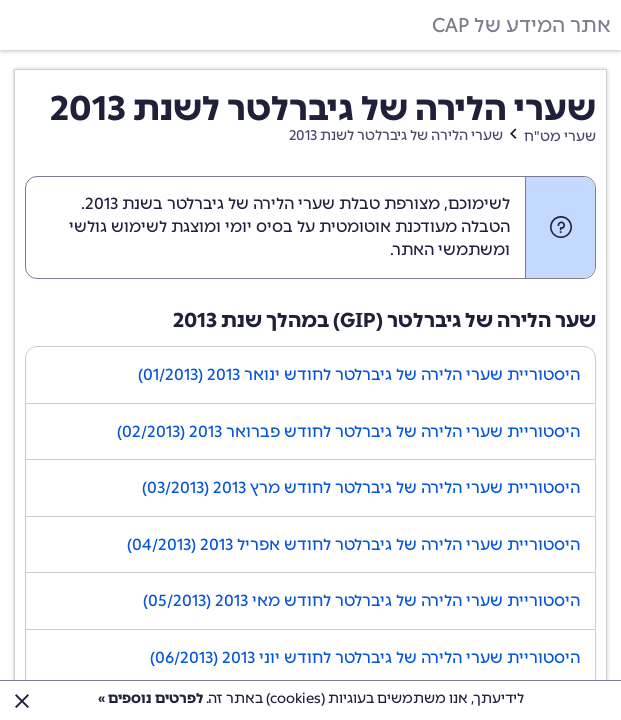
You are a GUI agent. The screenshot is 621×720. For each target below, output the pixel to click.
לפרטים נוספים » (150, 698)
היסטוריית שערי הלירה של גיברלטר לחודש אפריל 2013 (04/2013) (353, 544)
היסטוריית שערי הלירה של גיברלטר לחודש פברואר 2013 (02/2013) (348, 431)
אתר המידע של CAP (521, 25)
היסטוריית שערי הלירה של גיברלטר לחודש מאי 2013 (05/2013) (361, 600)
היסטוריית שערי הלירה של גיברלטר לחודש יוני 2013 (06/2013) (365, 657)
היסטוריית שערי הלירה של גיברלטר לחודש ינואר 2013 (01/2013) (359, 374)
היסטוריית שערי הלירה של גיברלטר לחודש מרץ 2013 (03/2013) (361, 487)
